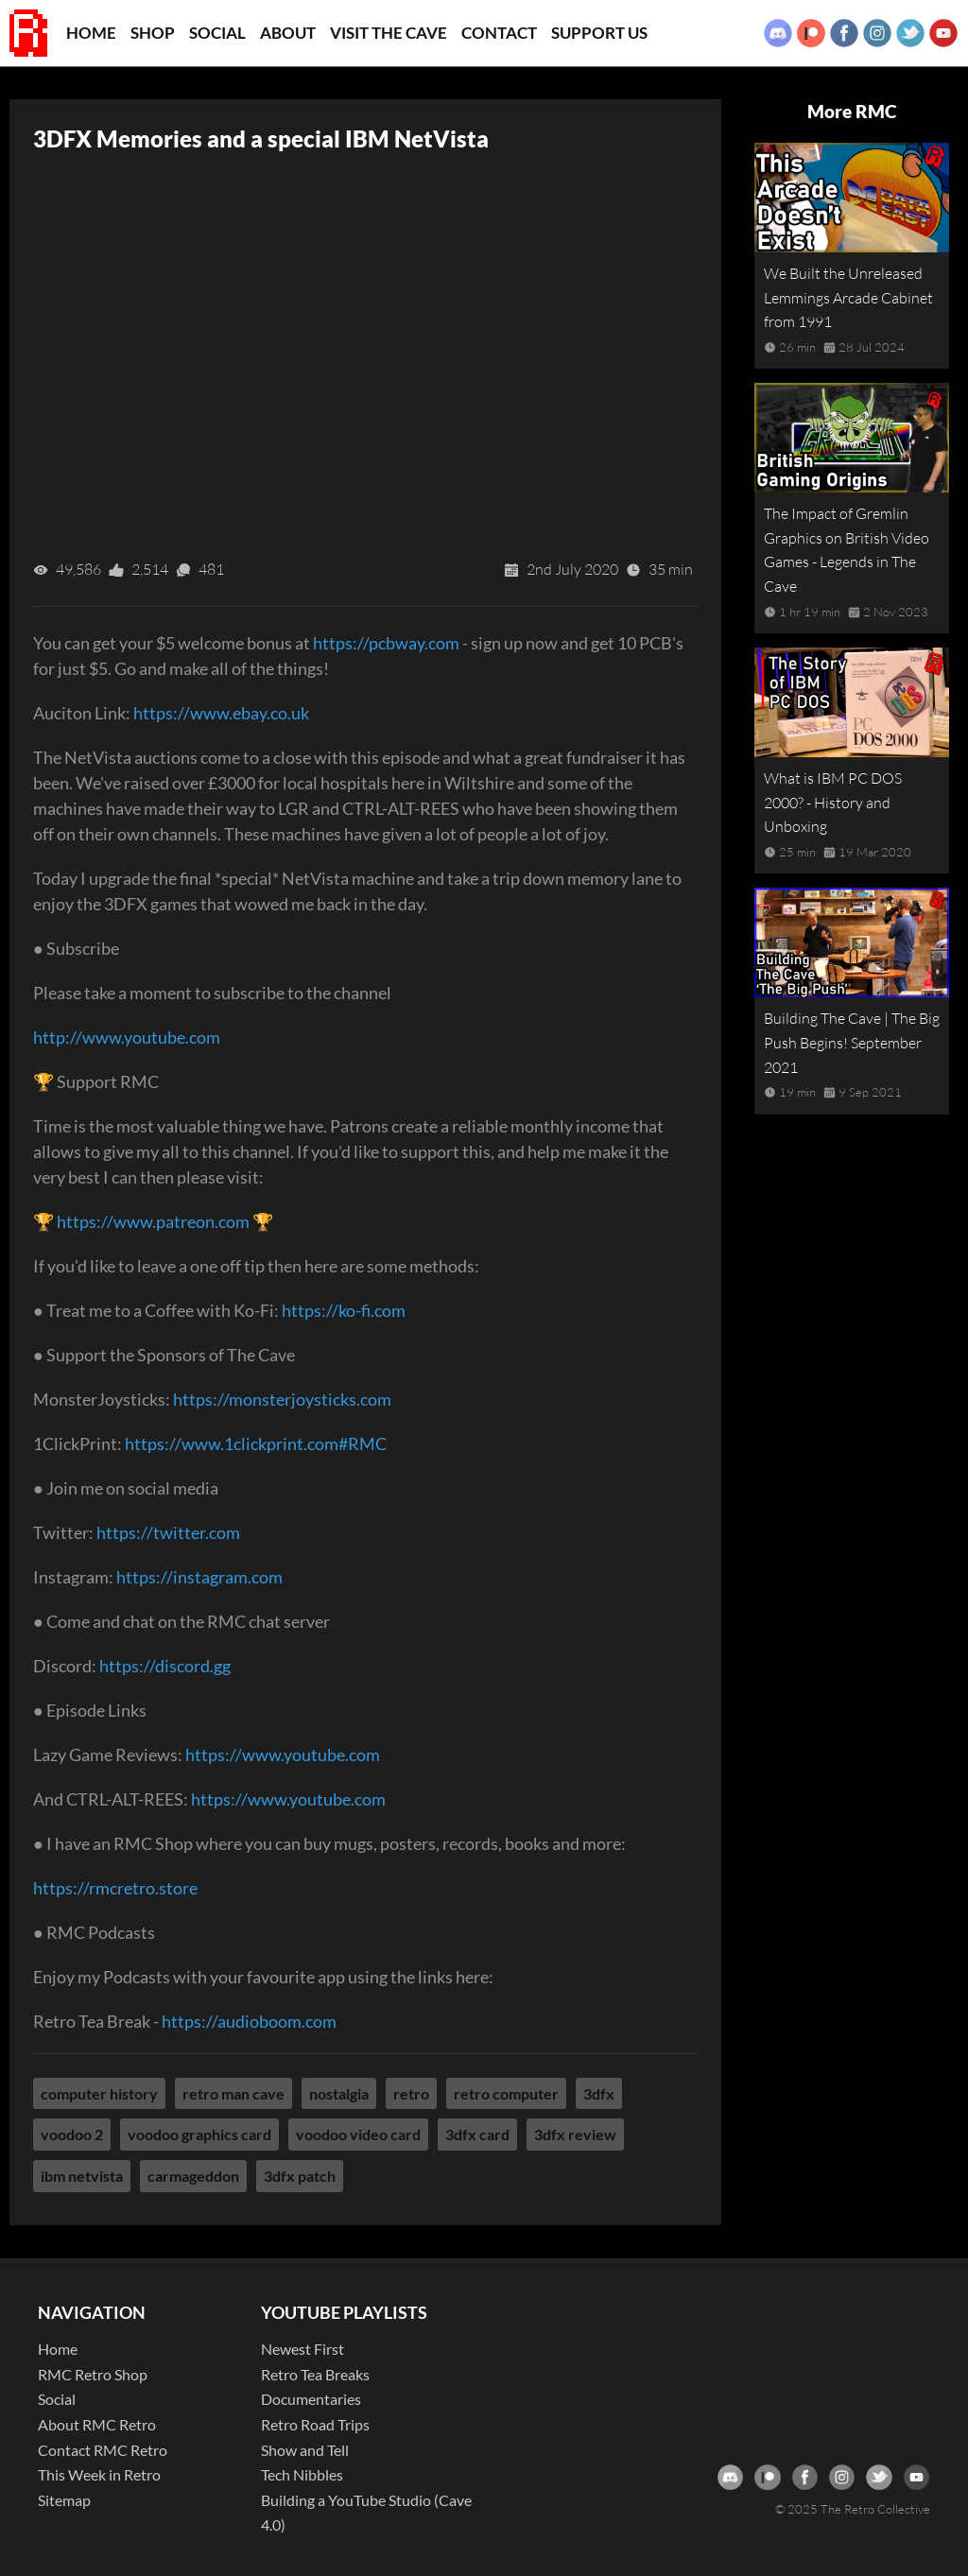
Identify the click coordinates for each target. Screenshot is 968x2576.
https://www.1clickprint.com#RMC (256, 1443)
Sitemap (64, 2500)
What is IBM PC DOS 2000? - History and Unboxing (833, 802)
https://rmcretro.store (115, 1887)
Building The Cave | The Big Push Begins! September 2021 (852, 1042)
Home (91, 33)
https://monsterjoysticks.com (282, 1399)
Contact (499, 33)
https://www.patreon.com (153, 1221)
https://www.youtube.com (282, 1754)
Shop (152, 33)
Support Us (599, 33)
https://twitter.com (168, 1532)
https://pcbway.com (386, 642)
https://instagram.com (199, 1576)
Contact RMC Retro (102, 2450)
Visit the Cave (388, 33)
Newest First (302, 2349)
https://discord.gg (165, 1665)
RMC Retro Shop (92, 2374)
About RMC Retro (97, 2424)
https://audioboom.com (249, 2021)
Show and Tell (305, 2450)
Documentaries (311, 2399)
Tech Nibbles (302, 2474)
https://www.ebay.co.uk (221, 712)
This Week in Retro (99, 2474)
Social (217, 33)
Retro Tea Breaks (315, 2374)
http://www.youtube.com (126, 1037)
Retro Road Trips (315, 2424)
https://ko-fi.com (344, 1310)
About (288, 33)
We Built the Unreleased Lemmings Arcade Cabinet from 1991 (848, 297)
